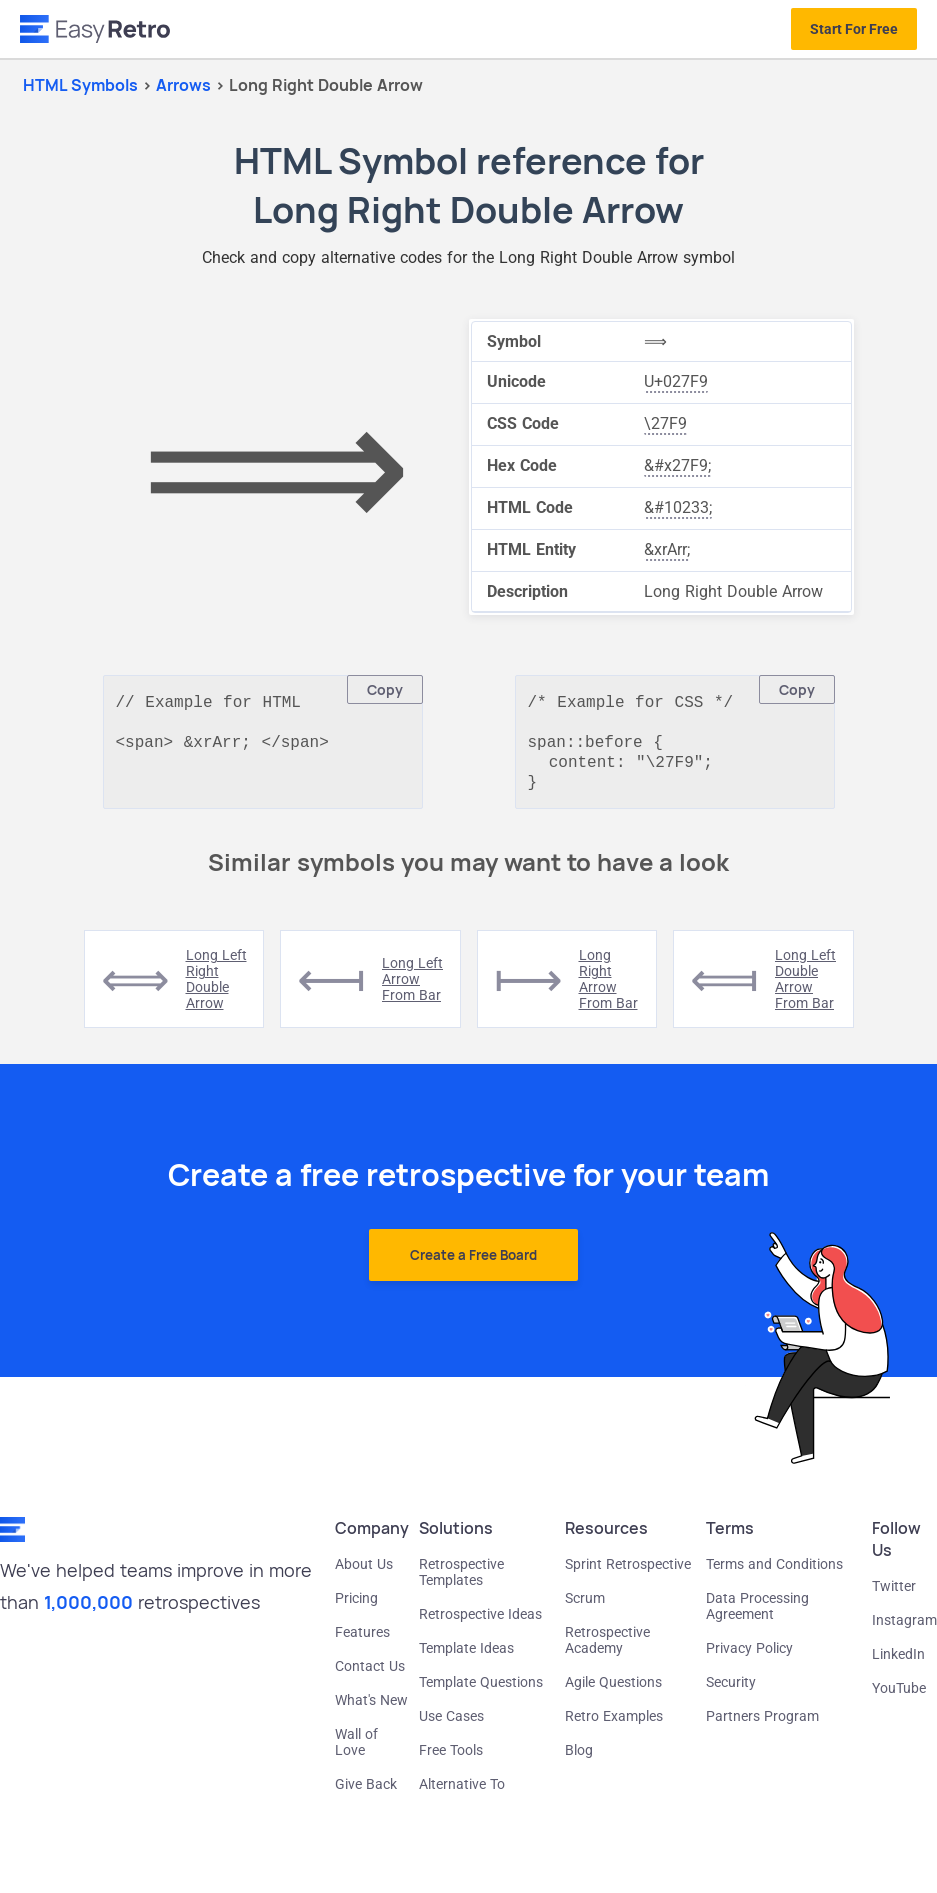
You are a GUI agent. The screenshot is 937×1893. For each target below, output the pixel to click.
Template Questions (481, 1692)
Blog (579, 1760)
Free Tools (451, 1760)
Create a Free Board (473, 1265)
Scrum (585, 1608)
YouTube (899, 1698)
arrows (185, 85)
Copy (385, 689)
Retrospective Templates (461, 1582)
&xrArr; (667, 549)
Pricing (356, 1608)
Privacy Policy (749, 1658)
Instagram (904, 1630)
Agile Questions (613, 1692)
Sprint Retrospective (628, 1574)
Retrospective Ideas (480, 1624)
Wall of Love (356, 1752)
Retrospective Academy (607, 1650)
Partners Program (762, 1726)
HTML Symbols (80, 85)
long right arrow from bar (608, 989)
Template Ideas (466, 1658)
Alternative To (462, 1794)
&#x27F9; (677, 465)
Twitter (894, 1596)
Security (731, 1692)
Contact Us (370, 1676)
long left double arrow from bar (805, 989)
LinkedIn (898, 1664)
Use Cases (451, 1726)
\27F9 (665, 423)
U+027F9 (676, 381)
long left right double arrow (216, 989)
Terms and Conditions (774, 1574)
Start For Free (854, 29)
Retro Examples (614, 1726)
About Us (364, 1574)
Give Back (366, 1794)
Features (362, 1642)
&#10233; (678, 507)
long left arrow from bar (412, 989)
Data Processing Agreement (757, 1616)
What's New (371, 1710)
